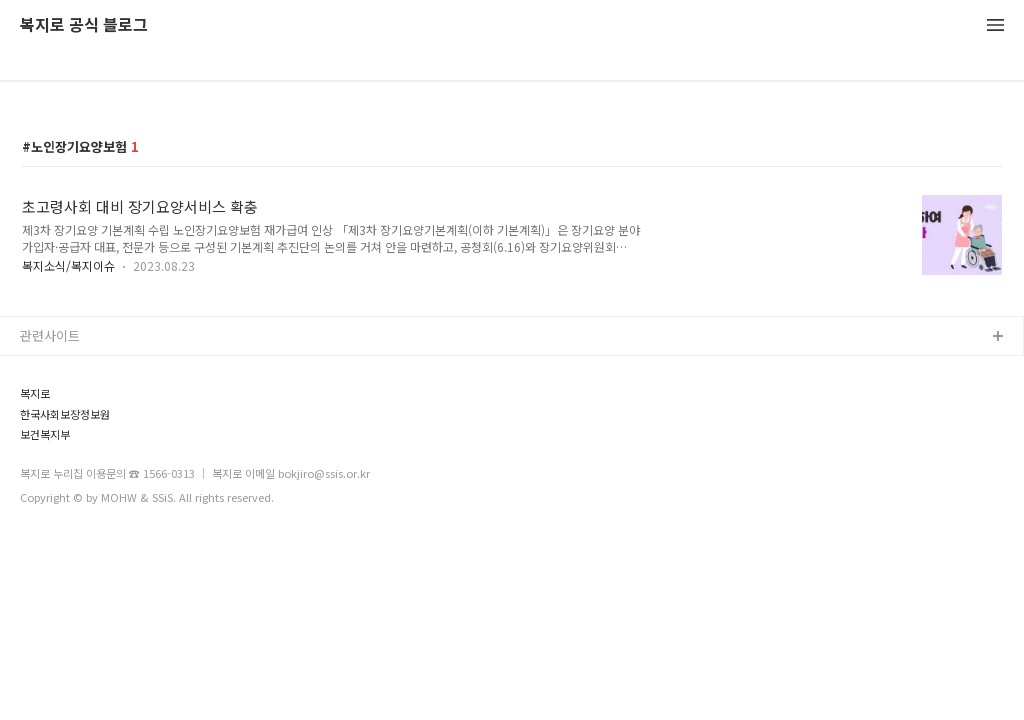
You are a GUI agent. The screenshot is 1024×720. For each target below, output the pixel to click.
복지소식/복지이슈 (68, 265)
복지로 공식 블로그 (84, 25)
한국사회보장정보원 (65, 414)
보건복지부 (45, 434)
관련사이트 (50, 335)
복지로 (35, 393)
